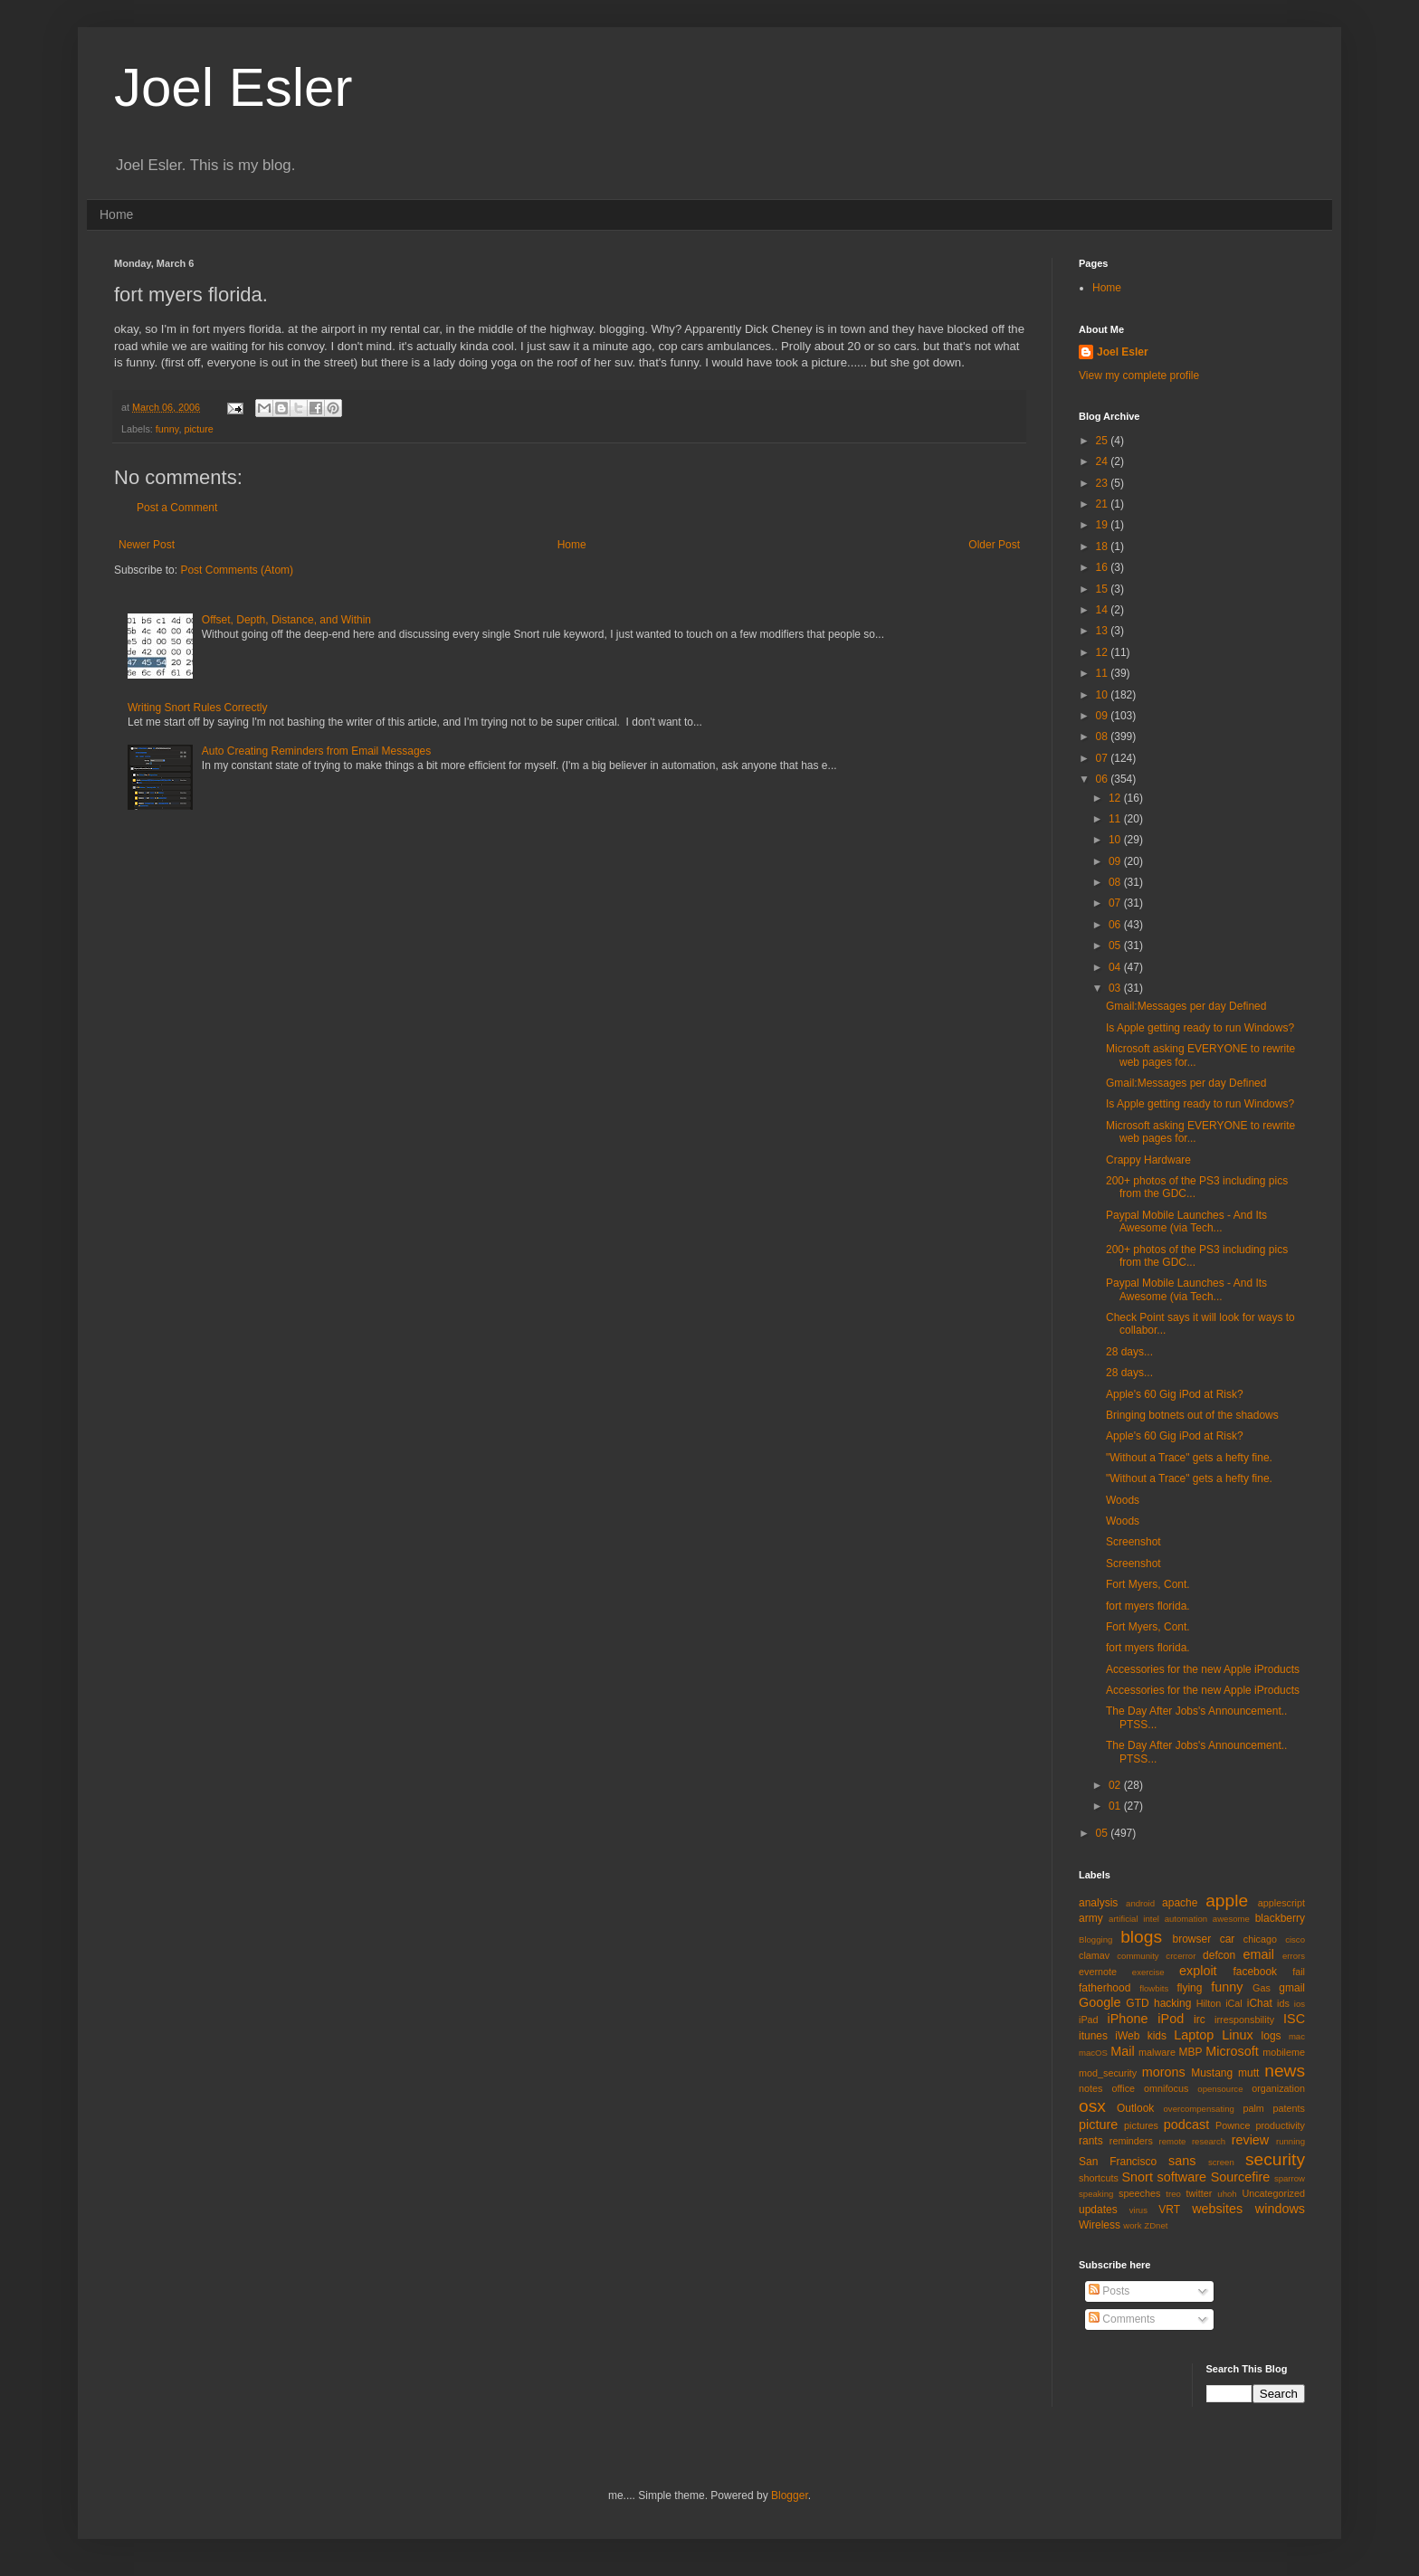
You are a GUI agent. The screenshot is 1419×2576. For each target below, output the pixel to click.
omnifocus (1166, 2088)
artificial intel (1134, 1919)
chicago (1260, 1939)
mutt (1248, 2073)
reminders (1131, 2140)
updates (1098, 2209)
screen (1221, 2162)
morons (1164, 2072)
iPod (1170, 2018)
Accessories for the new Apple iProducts (1203, 1669)
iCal (1234, 2003)
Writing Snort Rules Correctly (198, 707)
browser (1191, 1939)
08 (1103, 736)
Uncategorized (1273, 2193)
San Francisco (1118, 2161)
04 (1116, 967)
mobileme (1283, 2052)
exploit (1198, 1970)
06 (1103, 779)
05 (1116, 945)
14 (1103, 610)
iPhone (1128, 2018)
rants (1091, 2140)
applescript (1281, 1902)
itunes (1093, 2035)
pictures (1141, 2125)
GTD (1137, 2003)
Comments (1122, 2319)
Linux (1237, 2035)
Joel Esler (233, 87)
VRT (1169, 2209)
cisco (1295, 1939)
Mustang (1212, 2073)
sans (1181, 2160)
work (1132, 2225)
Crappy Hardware (1148, 1160)
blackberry (1280, 1918)
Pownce (1232, 2125)
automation (1186, 1919)
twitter (1199, 2193)
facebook (1255, 1971)
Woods (1122, 1500)
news (1284, 2070)
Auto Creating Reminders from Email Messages (316, 751)
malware (1157, 2052)
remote (1172, 2141)
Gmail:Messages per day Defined (1186, 1006)
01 (1116, 1806)
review (1251, 2140)
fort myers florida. (1148, 1606)
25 (1103, 440)
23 (1103, 483)
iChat (1259, 2003)
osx (1092, 2105)
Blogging (1095, 1939)
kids (1157, 2035)
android (1140, 1903)
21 (1103, 504)
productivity (1280, 2125)
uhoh (1226, 2194)
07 (1103, 758)
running (1290, 2141)
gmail (1292, 1988)
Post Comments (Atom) (236, 570)
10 (1103, 695)
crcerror (1180, 1956)
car (1227, 1939)
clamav (1094, 1955)
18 (1103, 546)
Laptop (1194, 2035)
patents (1289, 2108)
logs (1271, 2035)
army (1091, 1918)
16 (1103, 567)
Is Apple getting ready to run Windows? (1200, 1028)
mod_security (1108, 2072)
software (1181, 2177)
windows (1280, 2208)
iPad (1089, 2019)
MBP (1190, 2052)
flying (1189, 1988)
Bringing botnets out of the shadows (1192, 1415)
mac (1297, 2036)
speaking (1096, 2194)
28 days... (1129, 1351)
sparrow (1289, 2178)
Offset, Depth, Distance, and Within (286, 619)
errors (1293, 1956)
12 (1103, 652)
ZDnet (1155, 2225)
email (1258, 1954)
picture (198, 428)
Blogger (789, 2495)
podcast (1186, 2124)
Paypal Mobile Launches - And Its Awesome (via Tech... (1186, 1221)
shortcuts (1099, 2177)
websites (1217, 2208)
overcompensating (1199, 2109)
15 (1103, 589)
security (1275, 2159)
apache (1179, 1902)
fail (1298, 1971)
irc (1199, 2019)
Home (116, 214)
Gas (1261, 1987)
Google (1099, 2002)
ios (1299, 2004)
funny (167, 428)
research (1208, 2141)
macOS (1093, 2053)
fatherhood (1104, 1988)
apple (1226, 1900)
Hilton (1209, 2003)
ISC (1294, 2018)
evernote (1098, 1971)
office (1123, 2088)
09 (1103, 715)
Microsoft (1231, 2051)
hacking (1172, 2003)
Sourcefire (1241, 2177)
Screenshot (1133, 1541)
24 (1103, 461)
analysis (1098, 1902)
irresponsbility (1244, 2019)
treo (1173, 2194)
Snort (1136, 2177)
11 (1103, 673)
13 (1103, 630)
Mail (1122, 2051)
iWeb (1127, 2035)
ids (1283, 2003)
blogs (1141, 1936)
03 (1116, 988)
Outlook (1135, 2108)
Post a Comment (177, 507)
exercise (1148, 1972)
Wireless (1099, 2225)
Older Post (994, 544)
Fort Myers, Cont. (1148, 1584)
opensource (1220, 2089)
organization (1278, 2088)
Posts (1109, 2291)
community (1137, 1956)
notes (1090, 2088)
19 (1103, 524)
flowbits (1153, 1988)
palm (1253, 2108)
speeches (1139, 2193)
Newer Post (147, 544)
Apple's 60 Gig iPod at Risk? (1174, 1394)
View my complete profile (1139, 375)
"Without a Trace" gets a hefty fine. (1189, 1457)
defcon (1219, 1955)
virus (1138, 2210)
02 (1116, 1785)
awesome (1231, 1919)
